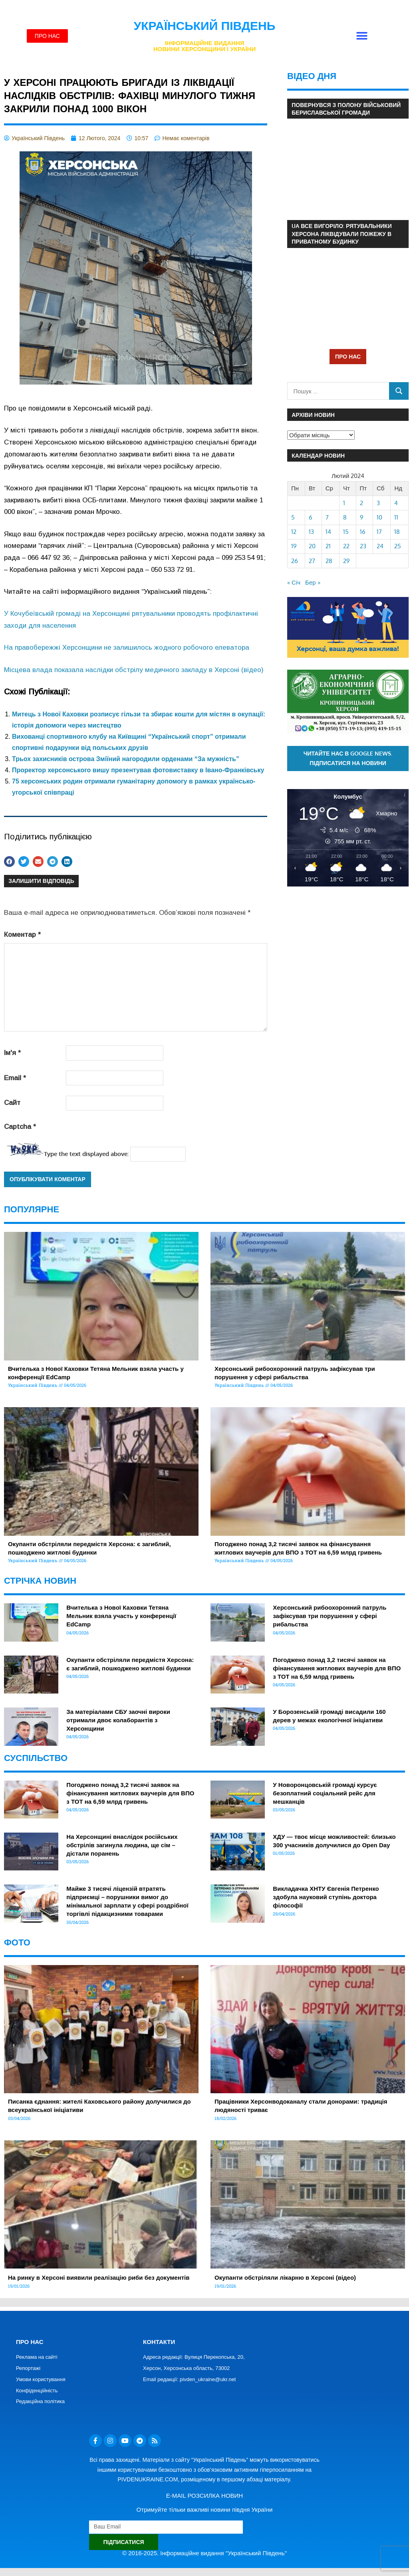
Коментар (22, 934)
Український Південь (205, 25)
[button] (362, 36)
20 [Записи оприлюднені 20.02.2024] (312, 546)
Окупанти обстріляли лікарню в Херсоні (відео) (285, 2277)
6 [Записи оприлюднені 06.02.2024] (310, 517)
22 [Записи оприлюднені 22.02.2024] (346, 546)
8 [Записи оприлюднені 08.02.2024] (345, 517)
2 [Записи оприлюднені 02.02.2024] (361, 503)
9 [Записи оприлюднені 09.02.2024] (361, 517)
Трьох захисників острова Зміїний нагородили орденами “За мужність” (125, 759)
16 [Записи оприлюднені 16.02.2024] (362, 531)
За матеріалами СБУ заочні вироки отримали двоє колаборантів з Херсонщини (118, 1720)
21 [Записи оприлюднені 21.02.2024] (328, 546)
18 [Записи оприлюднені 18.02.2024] (397, 531)
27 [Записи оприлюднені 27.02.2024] (312, 561)
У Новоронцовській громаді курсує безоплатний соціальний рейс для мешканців (325, 1793)
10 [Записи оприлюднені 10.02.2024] (379, 517)
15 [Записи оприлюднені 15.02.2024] (346, 531)
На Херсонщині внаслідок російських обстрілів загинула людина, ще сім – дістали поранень (121, 1845)
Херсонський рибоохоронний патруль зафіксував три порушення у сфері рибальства (329, 1616)
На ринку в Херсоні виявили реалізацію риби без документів (99, 2277)
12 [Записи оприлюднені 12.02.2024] (293, 531)
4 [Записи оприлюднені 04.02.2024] (396, 503)
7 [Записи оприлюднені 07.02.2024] (327, 517)
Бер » (312, 582)
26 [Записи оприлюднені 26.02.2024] (294, 561)
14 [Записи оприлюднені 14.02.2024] (328, 531)
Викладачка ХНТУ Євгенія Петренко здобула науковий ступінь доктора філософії (326, 1897)
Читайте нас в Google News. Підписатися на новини (348, 758)
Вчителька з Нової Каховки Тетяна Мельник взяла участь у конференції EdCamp (121, 1616)
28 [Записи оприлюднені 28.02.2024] (329, 561)
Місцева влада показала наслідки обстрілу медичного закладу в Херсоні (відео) (134, 670)
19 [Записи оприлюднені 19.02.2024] (294, 546)
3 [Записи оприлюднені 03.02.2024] (378, 503)
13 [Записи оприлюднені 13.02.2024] (311, 531)
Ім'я (12, 1053)
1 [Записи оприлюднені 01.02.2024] (344, 503)
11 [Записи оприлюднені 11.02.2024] (396, 517)
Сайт (12, 1103)
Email (15, 1078)
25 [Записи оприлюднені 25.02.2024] (397, 546)
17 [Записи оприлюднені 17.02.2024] (379, 531)
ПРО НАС (348, 356)
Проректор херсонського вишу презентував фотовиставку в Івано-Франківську (138, 770)
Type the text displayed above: (86, 1154)
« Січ (293, 582)
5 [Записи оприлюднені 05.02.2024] (293, 517)
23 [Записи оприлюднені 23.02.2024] (363, 546)
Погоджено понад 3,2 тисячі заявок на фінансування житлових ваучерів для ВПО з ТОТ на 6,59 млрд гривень (337, 1668)
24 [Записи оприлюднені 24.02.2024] (380, 546)
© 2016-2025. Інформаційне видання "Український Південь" (204, 2553)
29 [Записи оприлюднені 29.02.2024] (346, 561)
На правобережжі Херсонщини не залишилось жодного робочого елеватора (126, 647)
